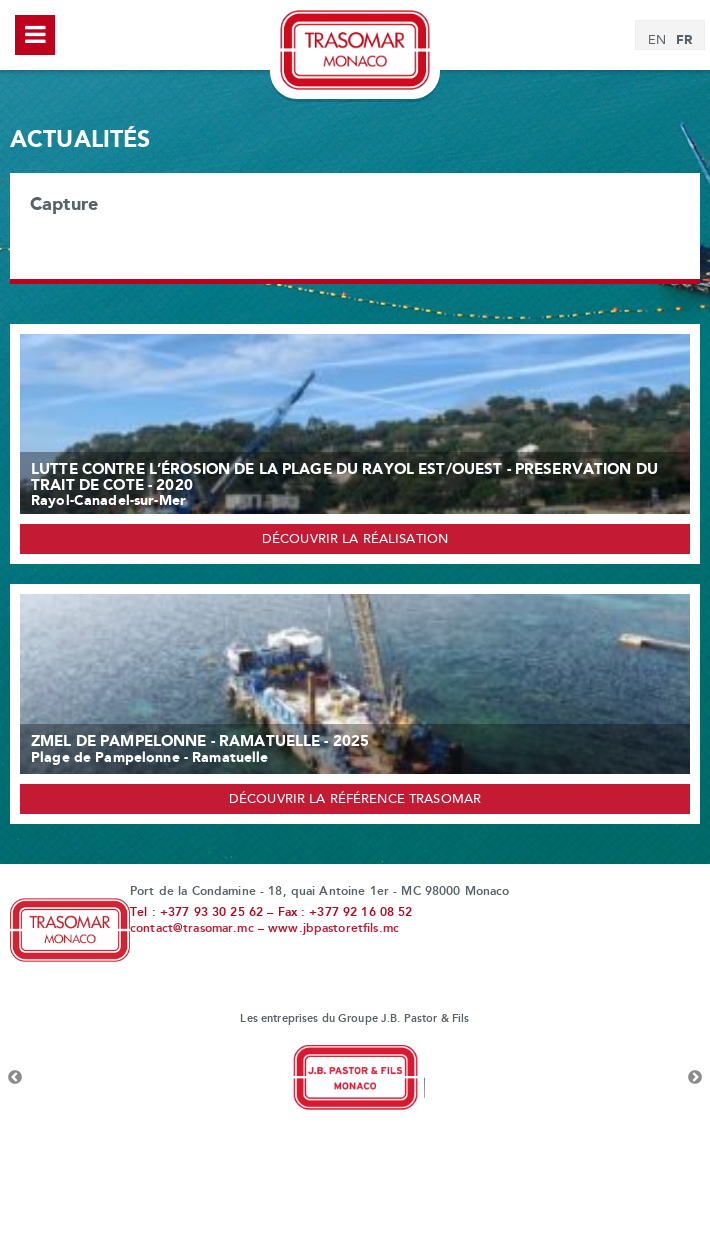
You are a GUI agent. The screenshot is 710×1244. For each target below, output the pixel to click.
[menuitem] (657, 41)
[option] (355, 1078)
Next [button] (695, 1078)
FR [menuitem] (684, 40)
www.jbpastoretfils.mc (333, 929)
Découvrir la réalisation (355, 540)
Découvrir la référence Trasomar (355, 800)
